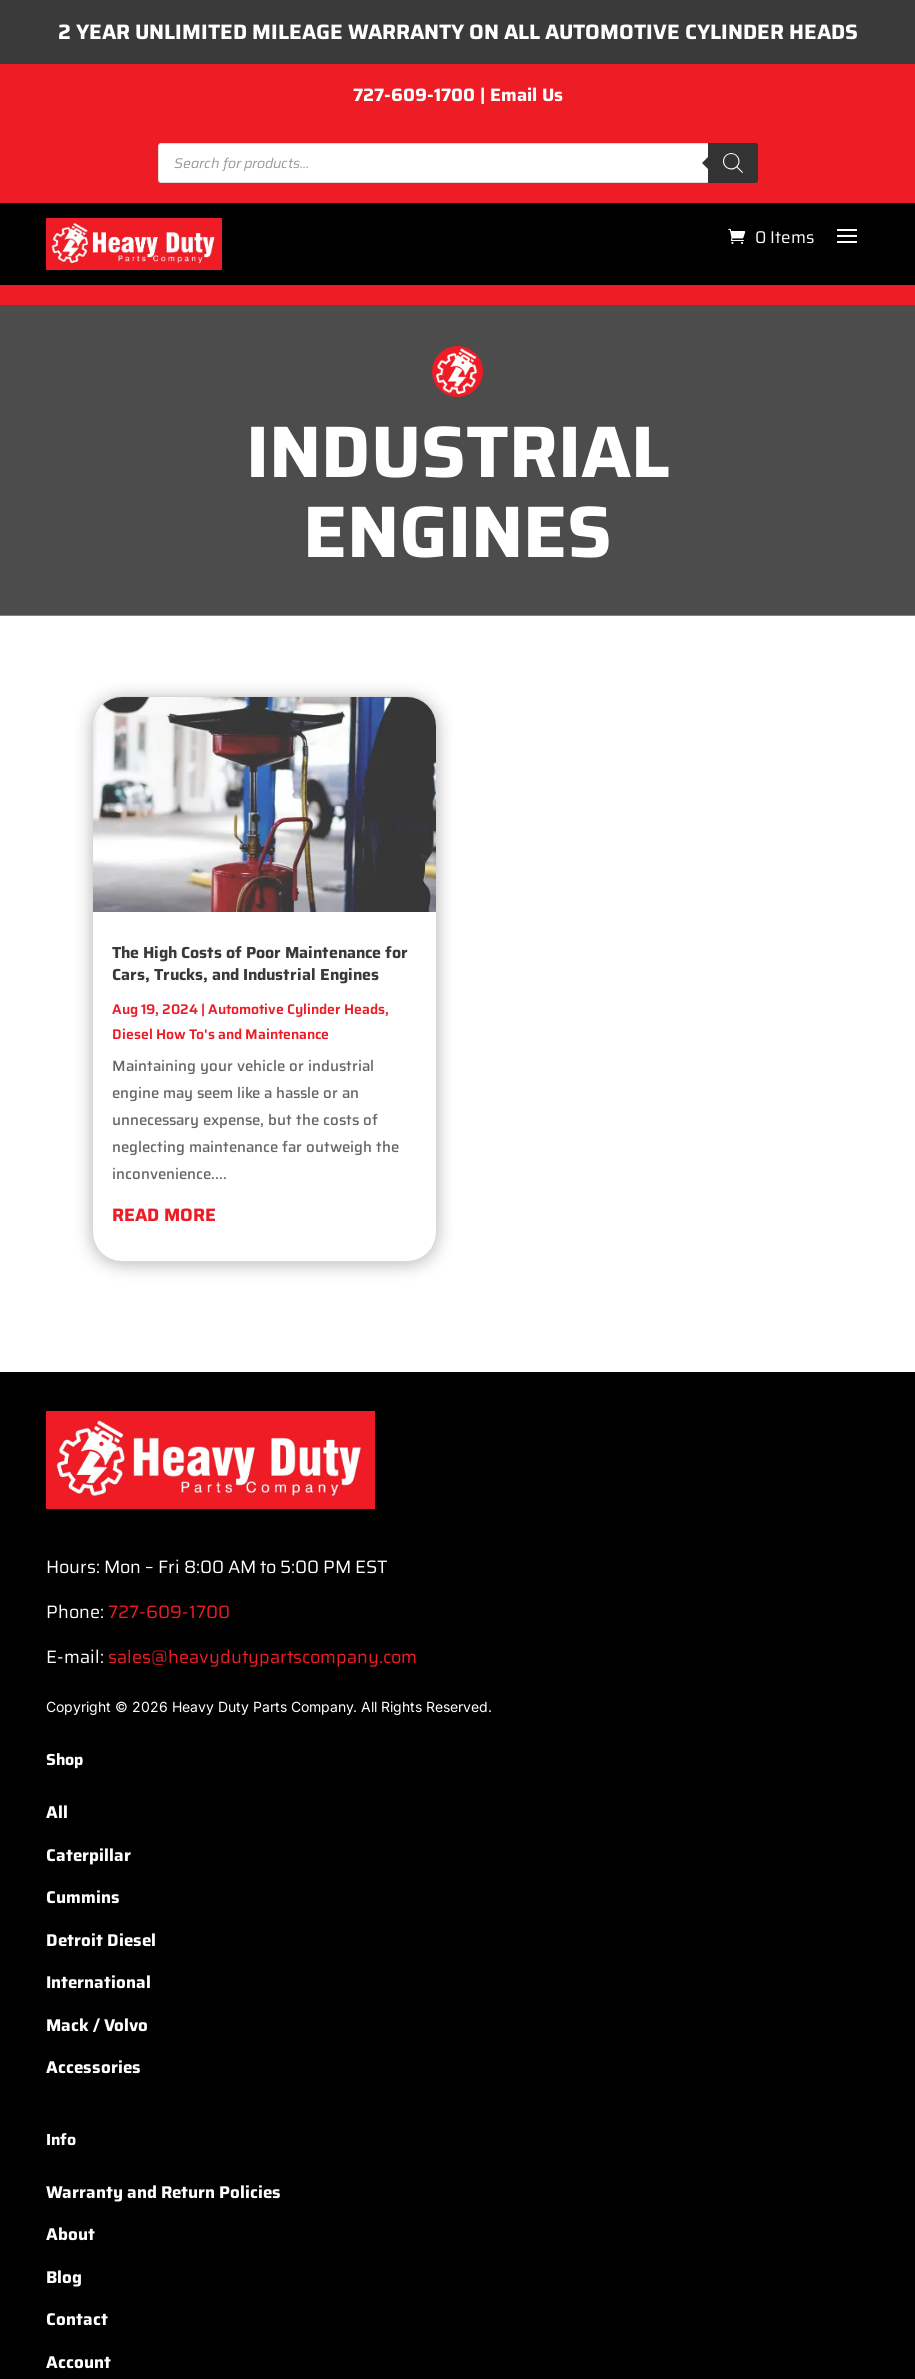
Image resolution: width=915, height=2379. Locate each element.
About (70, 2274)
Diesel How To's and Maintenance (220, 1074)
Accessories (93, 2107)
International (98, 2022)
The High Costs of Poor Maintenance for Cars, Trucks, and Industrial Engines (260, 1003)
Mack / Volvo (97, 2064)
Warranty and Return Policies (163, 2232)
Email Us (526, 135)
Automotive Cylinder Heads (296, 1049)
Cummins (83, 1937)
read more (164, 1255)
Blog (64, 2317)
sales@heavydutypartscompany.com (262, 1697)
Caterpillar (88, 1894)
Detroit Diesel (101, 1979)
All (57, 1852)
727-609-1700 (414, 135)
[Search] (733, 203)
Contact (77, 2359)
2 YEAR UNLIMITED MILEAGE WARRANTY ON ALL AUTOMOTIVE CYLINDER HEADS (457, 52)
